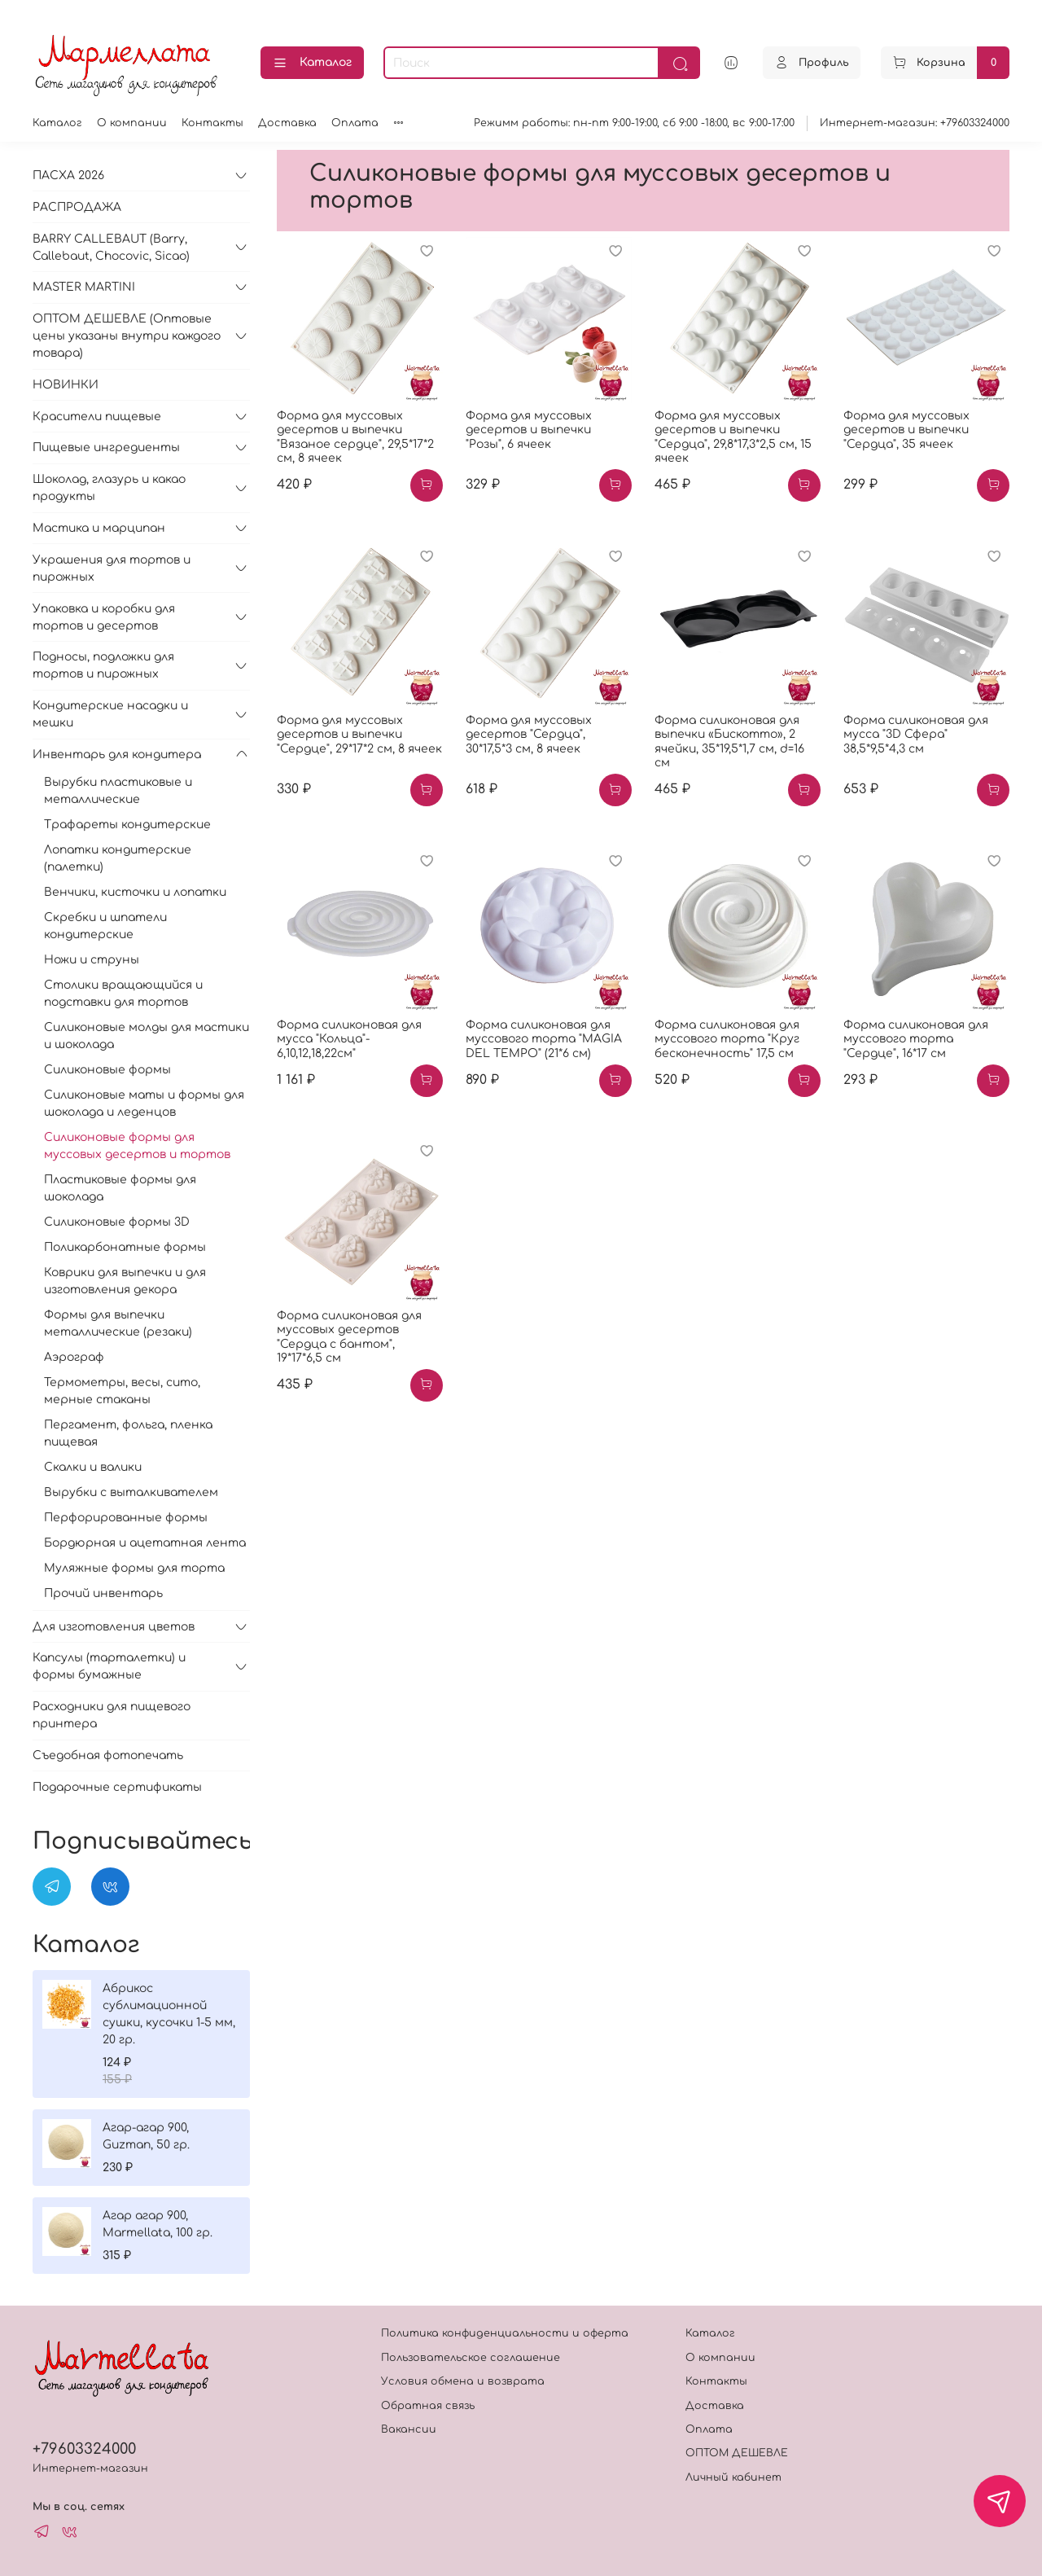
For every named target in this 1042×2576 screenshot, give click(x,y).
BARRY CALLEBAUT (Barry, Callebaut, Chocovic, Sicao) (111, 247)
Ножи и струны (91, 960)
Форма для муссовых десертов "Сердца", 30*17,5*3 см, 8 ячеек (529, 734)
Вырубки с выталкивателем (131, 1492)
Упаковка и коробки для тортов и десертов (104, 617)
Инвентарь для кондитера (117, 754)
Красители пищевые (97, 416)
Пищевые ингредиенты (106, 447)
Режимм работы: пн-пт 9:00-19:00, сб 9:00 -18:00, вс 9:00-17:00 (634, 123)
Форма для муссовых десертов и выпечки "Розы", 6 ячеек (529, 430)
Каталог (312, 63)
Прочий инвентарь (103, 1593)
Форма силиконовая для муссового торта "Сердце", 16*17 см (915, 1039)
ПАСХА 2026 (68, 175)
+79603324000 (84, 2449)
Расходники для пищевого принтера (111, 1715)
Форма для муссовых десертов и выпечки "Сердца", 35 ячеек (906, 430)
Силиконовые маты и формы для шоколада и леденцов (144, 1103)
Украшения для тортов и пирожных (111, 568)
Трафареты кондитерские (127, 824)
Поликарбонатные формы (125, 1247)
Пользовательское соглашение (470, 2357)
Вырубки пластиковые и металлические (118, 790)
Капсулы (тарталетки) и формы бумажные (109, 1666)
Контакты (212, 123)
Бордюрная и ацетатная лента (145, 1543)
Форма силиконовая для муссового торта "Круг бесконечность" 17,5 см (727, 1039)
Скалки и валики (93, 1467)
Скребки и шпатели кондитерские (105, 926)
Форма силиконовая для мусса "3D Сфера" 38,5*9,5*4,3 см (915, 734)
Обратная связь (428, 2405)
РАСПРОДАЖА (77, 207)
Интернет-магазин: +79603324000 (914, 123)
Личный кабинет (733, 2477)
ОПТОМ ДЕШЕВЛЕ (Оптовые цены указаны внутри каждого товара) (127, 336)
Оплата (355, 123)
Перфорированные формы (126, 1518)
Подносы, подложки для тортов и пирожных (103, 665)
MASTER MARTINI (84, 287)
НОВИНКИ (66, 385)
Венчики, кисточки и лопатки (135, 892)
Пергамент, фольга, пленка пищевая (128, 1433)
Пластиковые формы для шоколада (120, 1188)
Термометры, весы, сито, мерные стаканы (122, 1391)
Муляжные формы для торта (134, 1568)
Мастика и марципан (99, 528)
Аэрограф (74, 1357)
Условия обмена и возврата (463, 2381)
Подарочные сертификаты (117, 1787)
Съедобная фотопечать (108, 1755)
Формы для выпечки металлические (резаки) (118, 1323)
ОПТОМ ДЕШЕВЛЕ (736, 2453)
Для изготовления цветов (114, 1627)
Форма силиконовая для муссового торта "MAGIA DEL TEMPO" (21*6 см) (544, 1039)
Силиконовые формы (107, 1070)
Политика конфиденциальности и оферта (504, 2333)
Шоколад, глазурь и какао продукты (109, 487)
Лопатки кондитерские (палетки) (117, 858)
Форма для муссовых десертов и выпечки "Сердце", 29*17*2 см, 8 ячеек (359, 734)
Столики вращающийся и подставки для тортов (123, 993)
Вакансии (408, 2429)
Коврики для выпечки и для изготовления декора (125, 1281)
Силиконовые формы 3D (117, 1222)
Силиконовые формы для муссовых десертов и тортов (137, 1146)
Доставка (287, 123)
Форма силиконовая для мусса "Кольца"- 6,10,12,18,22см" (349, 1039)
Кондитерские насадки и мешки (110, 714)
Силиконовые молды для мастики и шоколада (146, 1036)
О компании (132, 123)
